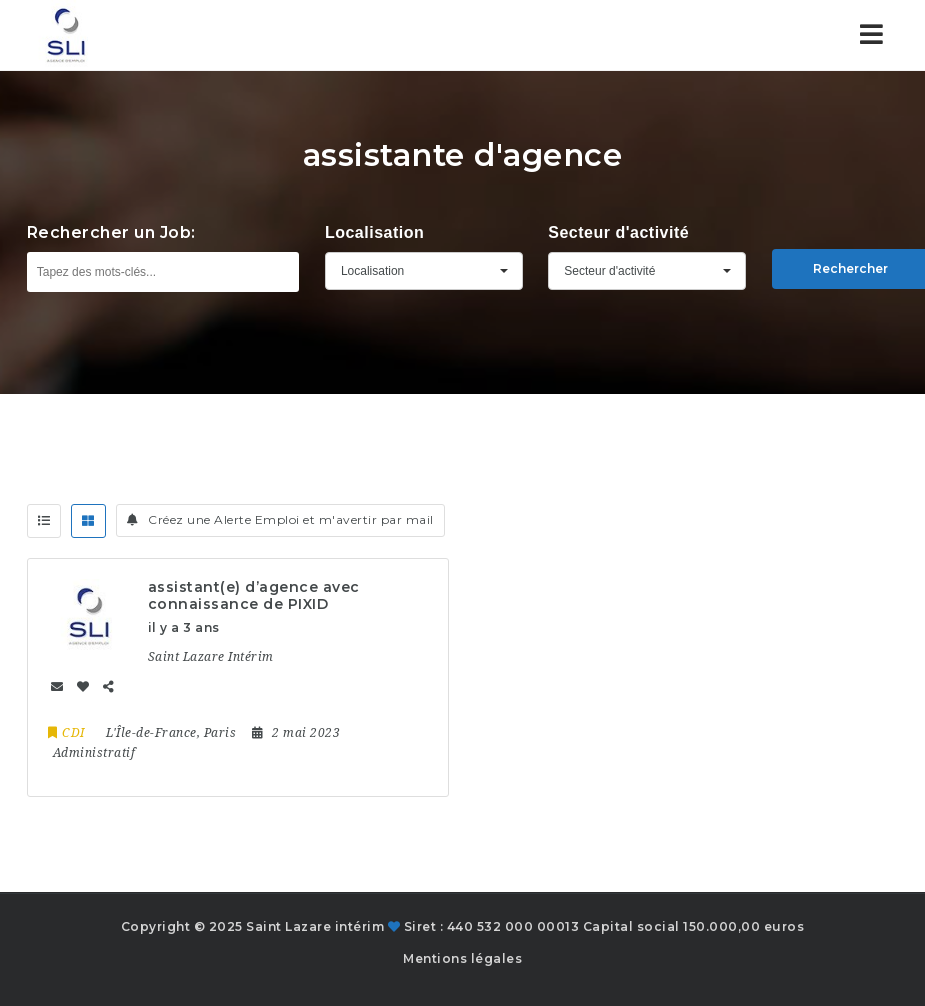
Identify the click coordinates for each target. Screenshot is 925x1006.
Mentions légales (462, 958)
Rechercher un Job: (111, 232)
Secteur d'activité (618, 232)
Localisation (374, 232)
